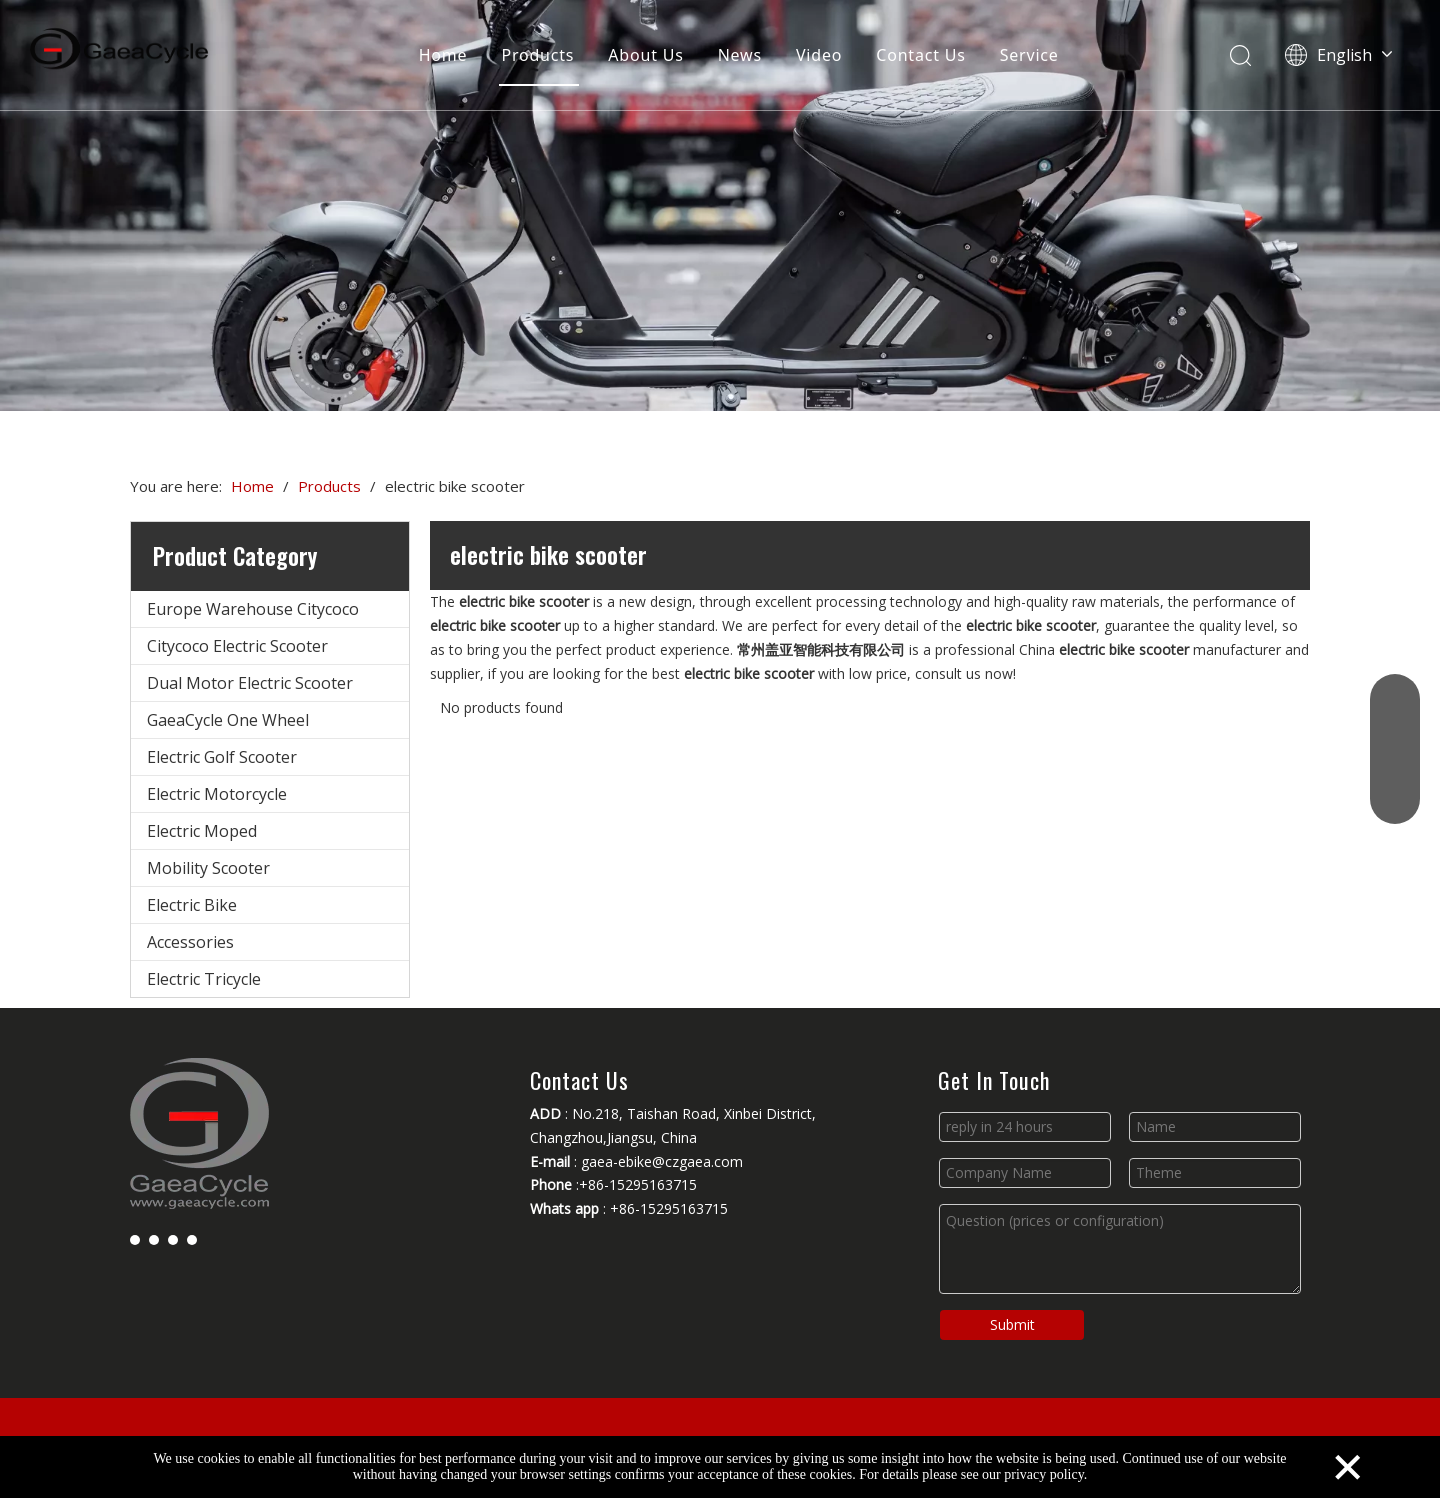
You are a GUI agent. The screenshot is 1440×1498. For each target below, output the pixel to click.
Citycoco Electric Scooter (237, 646)
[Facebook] (135, 1239)
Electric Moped (202, 831)
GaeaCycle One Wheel (228, 720)
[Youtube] (173, 1239)
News (740, 55)
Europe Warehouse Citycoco (253, 609)
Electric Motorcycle (217, 794)
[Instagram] (192, 1239)
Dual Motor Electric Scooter (250, 683)
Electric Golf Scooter (222, 757)
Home (443, 55)
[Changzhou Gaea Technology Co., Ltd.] (720, 205)
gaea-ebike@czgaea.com (662, 1161)
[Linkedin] (154, 1239)
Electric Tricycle (204, 979)
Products (537, 55)
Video (819, 55)
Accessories (190, 942)
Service (1029, 55)
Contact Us (920, 55)
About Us (645, 55)
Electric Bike (192, 905)
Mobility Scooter (208, 868)
